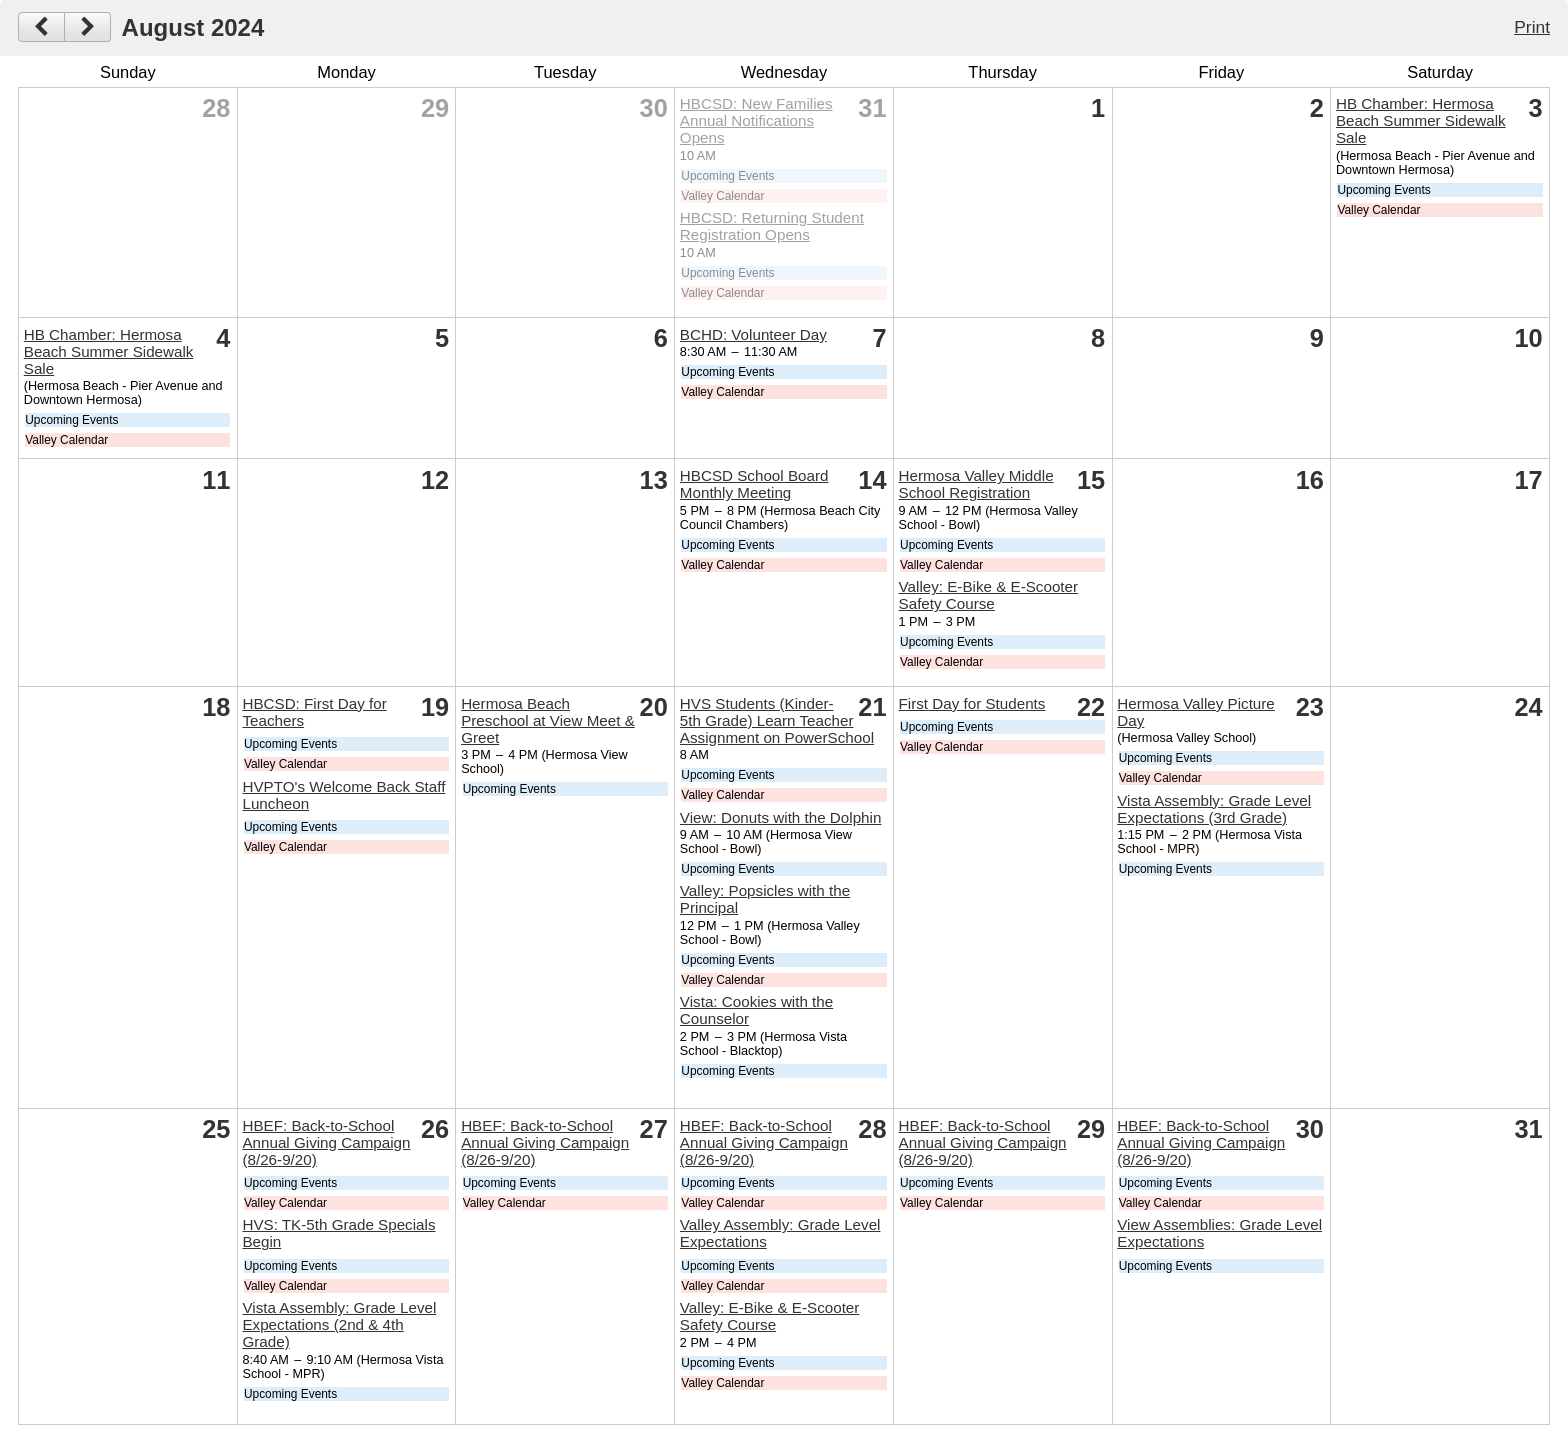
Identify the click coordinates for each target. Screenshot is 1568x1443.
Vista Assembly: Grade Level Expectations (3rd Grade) (1214, 809)
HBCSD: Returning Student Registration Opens (772, 226)
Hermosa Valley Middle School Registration (976, 484)
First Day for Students (972, 703)
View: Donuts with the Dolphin (781, 817)
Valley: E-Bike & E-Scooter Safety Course (989, 595)
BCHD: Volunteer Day (753, 334)
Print (1532, 27)
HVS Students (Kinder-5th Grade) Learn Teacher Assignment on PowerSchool (777, 720)
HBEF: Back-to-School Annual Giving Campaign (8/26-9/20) (326, 1142)
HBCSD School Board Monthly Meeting (754, 484)
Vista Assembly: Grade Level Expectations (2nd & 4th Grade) (339, 1324)
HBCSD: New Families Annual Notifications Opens (756, 120)
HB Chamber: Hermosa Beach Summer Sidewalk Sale (1421, 120)
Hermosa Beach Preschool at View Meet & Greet (548, 720)
